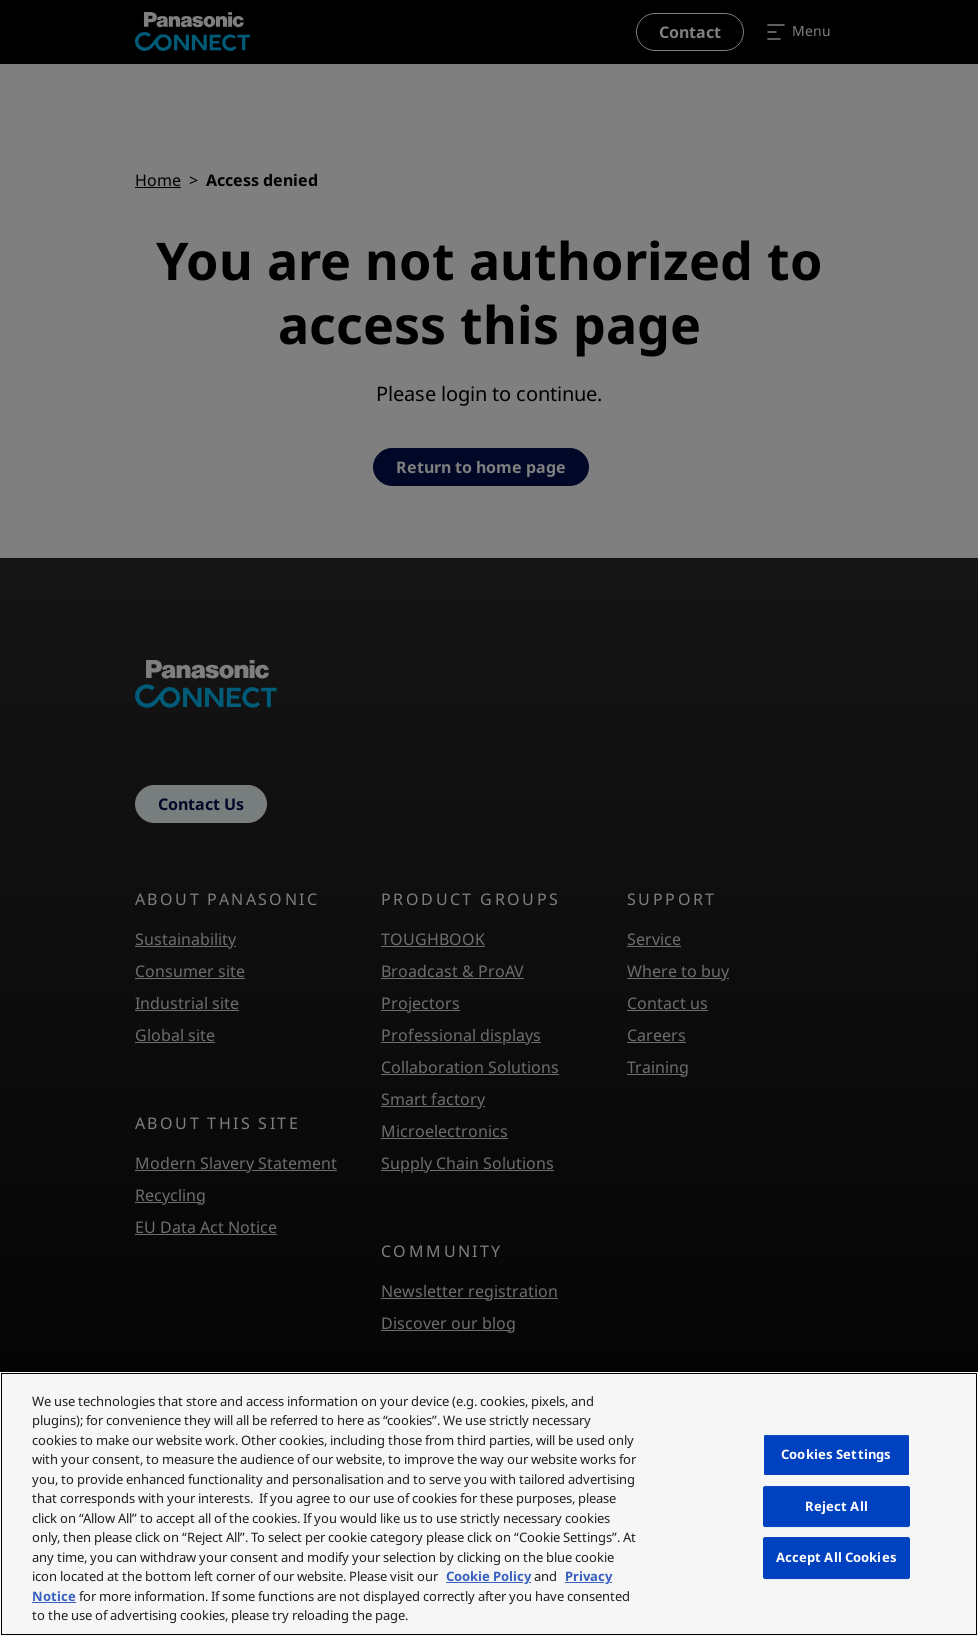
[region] (489, 1504)
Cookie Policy (488, 1576)
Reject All (836, 1506)
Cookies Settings (836, 1454)
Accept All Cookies (836, 1557)
